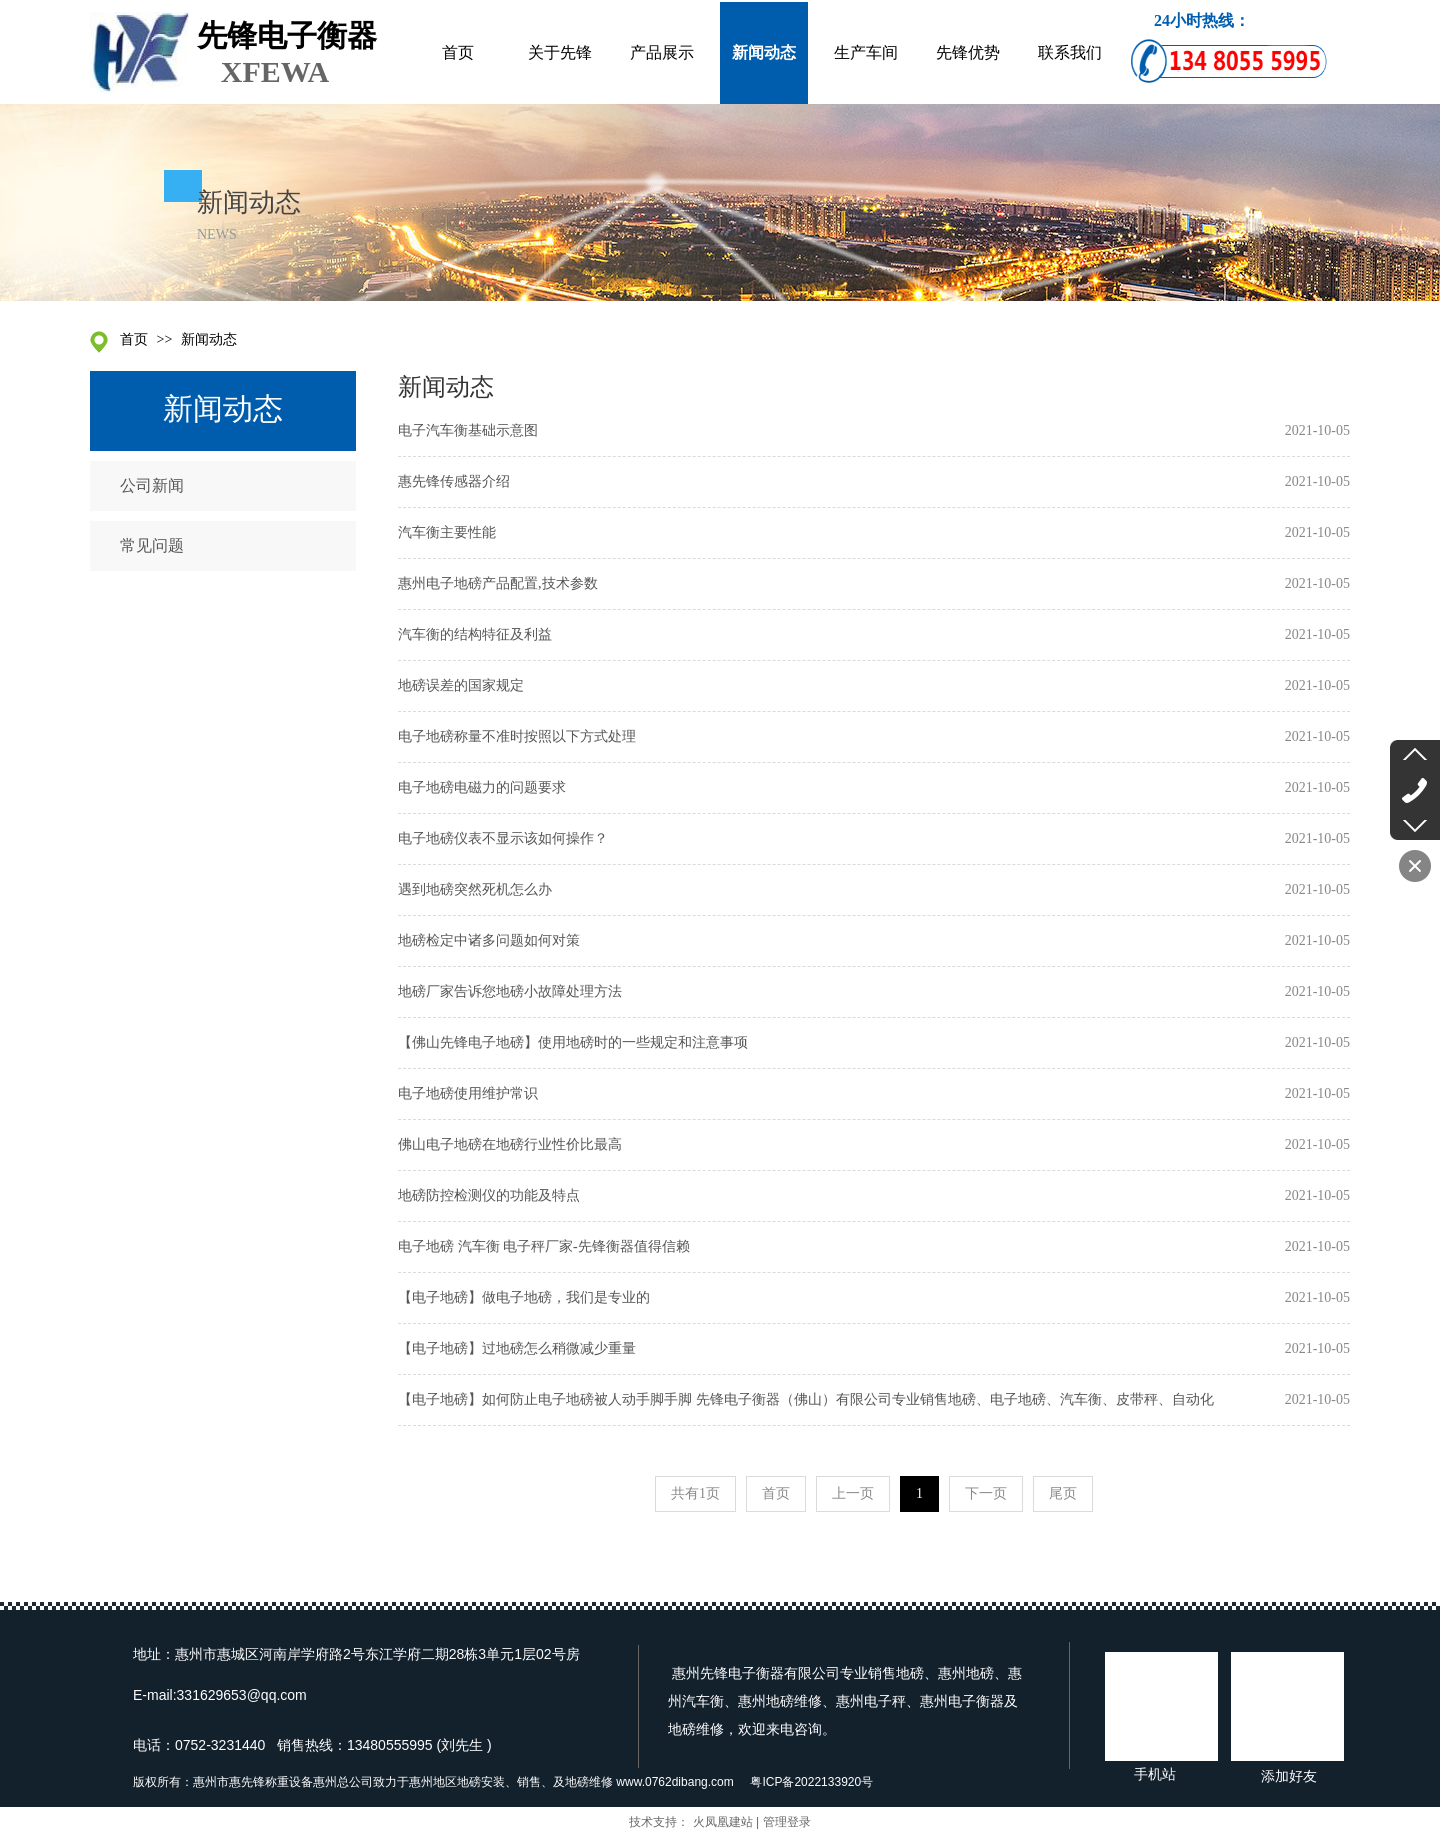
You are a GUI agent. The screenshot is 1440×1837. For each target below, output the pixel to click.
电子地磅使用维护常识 (468, 1093)
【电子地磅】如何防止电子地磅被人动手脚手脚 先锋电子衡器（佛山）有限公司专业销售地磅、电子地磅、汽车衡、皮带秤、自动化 (806, 1399)
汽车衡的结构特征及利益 (475, 634)
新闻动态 (209, 339)
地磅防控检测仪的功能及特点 (489, 1195)
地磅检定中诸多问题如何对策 (489, 940)
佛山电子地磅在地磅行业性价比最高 (510, 1144)
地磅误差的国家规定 (461, 685)
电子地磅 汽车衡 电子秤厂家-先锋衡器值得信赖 (544, 1246)
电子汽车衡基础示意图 (468, 430)
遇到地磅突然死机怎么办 (475, 889)
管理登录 (787, 1822)
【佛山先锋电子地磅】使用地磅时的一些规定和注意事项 (573, 1042)
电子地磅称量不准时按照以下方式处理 (517, 736)
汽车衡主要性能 (447, 532)
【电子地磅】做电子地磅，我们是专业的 (524, 1297)
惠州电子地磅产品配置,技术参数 (498, 583)
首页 (134, 339)
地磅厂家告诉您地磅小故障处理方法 (510, 991)
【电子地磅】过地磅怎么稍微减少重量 (517, 1348)
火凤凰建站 (723, 1822)
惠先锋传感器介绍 (454, 481)
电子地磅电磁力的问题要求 (482, 787)
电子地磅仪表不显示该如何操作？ (503, 838)
